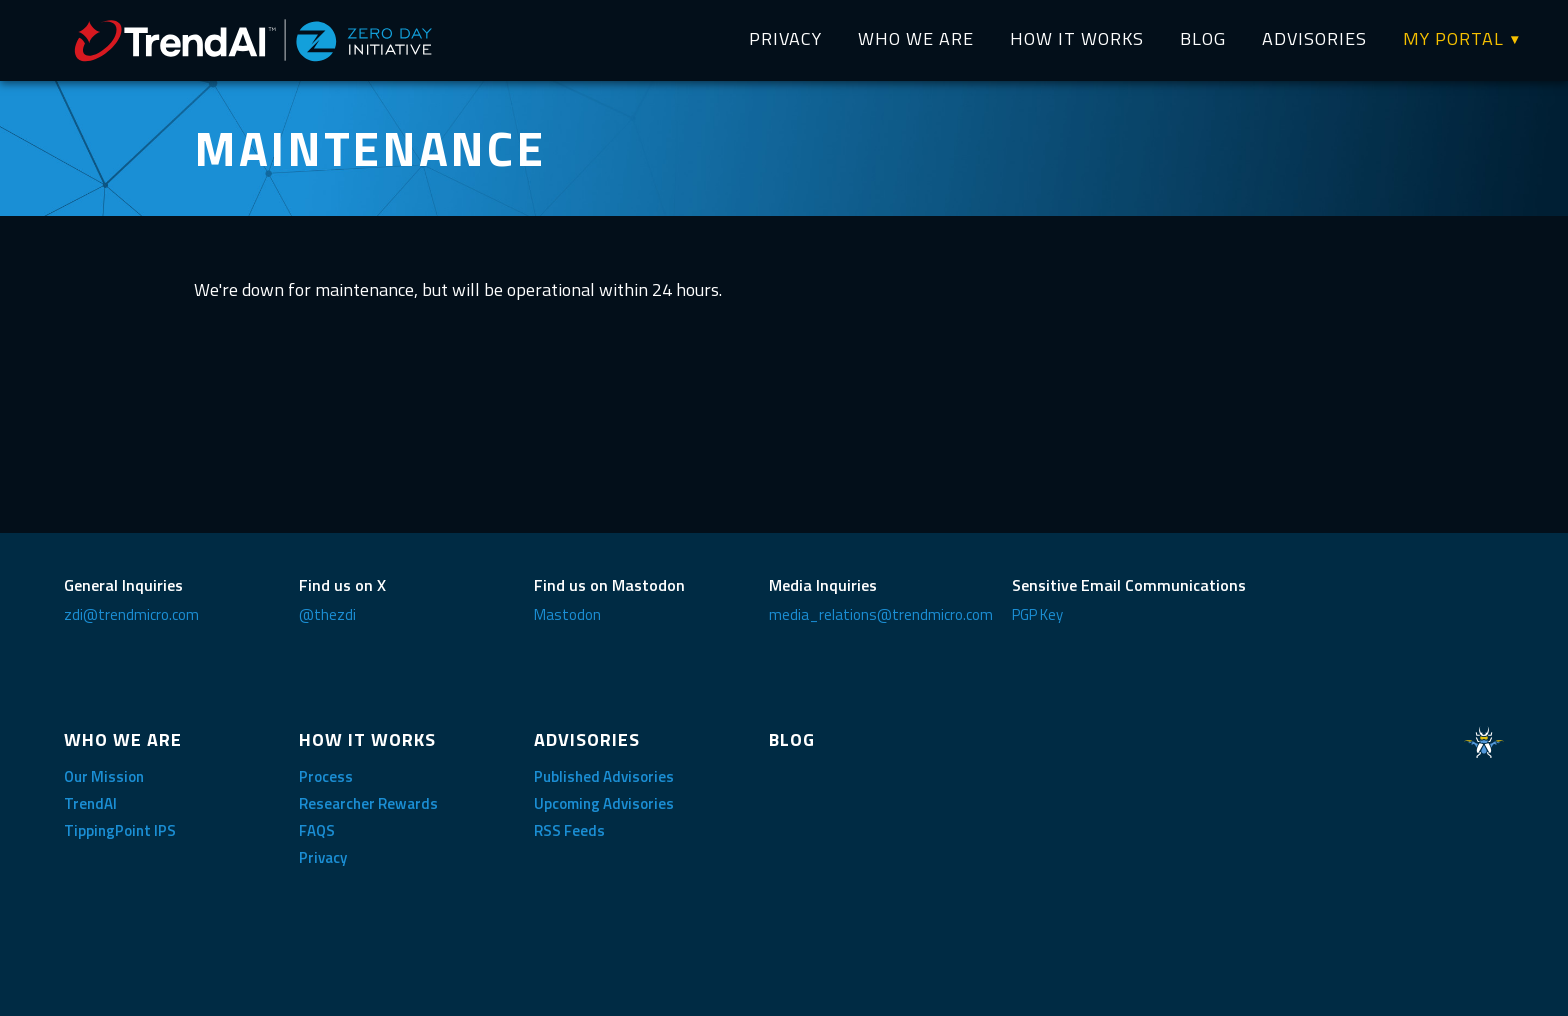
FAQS (317, 830)
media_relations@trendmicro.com (881, 614)
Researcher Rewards (368, 803)
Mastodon (567, 614)
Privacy (323, 857)
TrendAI (90, 803)
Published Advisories (604, 776)
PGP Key (1037, 614)
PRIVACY (785, 38)
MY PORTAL (1453, 38)
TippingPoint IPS (120, 830)
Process (326, 776)
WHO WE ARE (916, 38)
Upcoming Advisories (604, 803)
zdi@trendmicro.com (131, 614)
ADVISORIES (1314, 38)
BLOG (1203, 38)
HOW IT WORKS (1077, 38)
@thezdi (327, 614)
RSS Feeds (569, 830)
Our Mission (104, 776)
